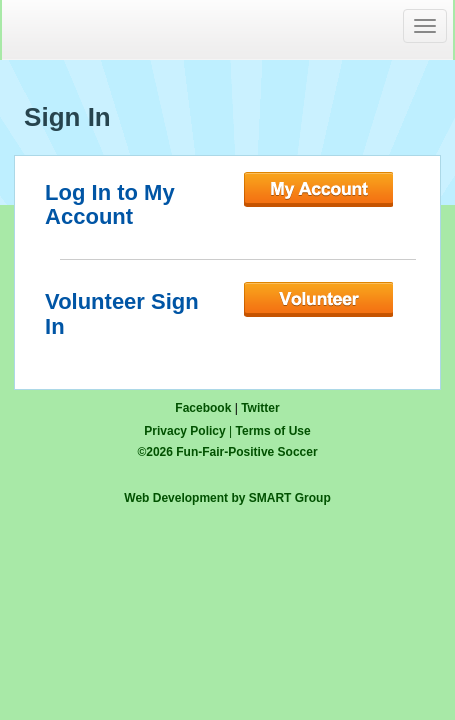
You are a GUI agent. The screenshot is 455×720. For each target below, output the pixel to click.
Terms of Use (273, 431)
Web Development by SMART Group (227, 498)
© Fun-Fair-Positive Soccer (227, 452)
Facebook (203, 408)
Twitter (260, 408)
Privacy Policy (184, 431)
